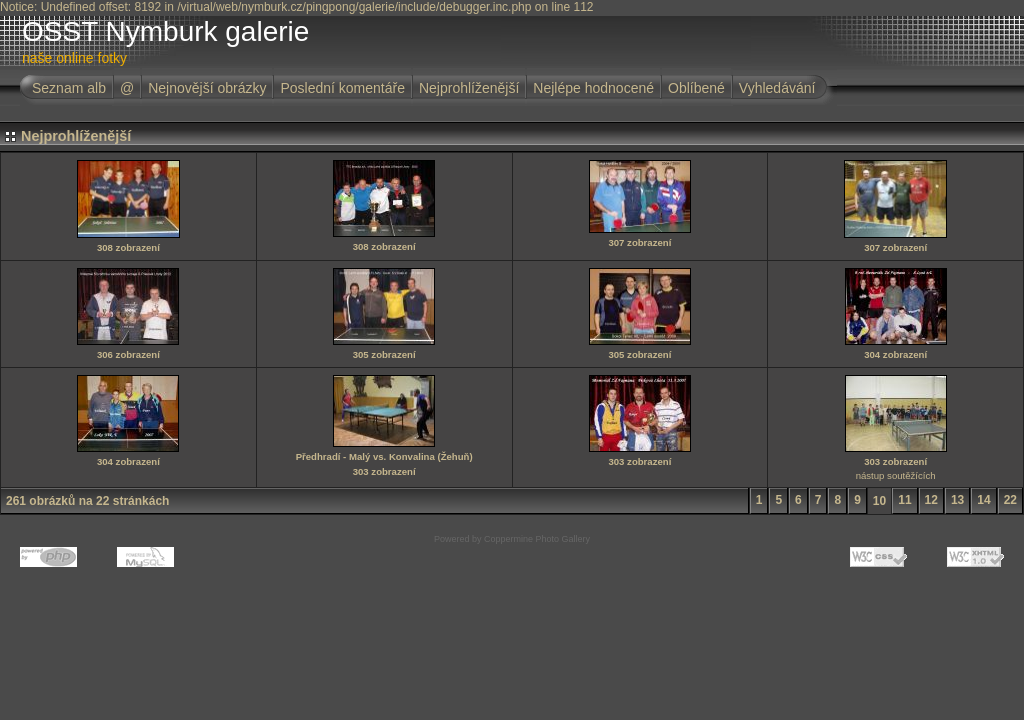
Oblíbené (696, 88)
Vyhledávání (777, 88)
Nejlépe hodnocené (593, 88)
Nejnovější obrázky (207, 88)
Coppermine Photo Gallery (537, 539)
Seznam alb (69, 88)
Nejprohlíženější (469, 88)
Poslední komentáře (342, 88)
